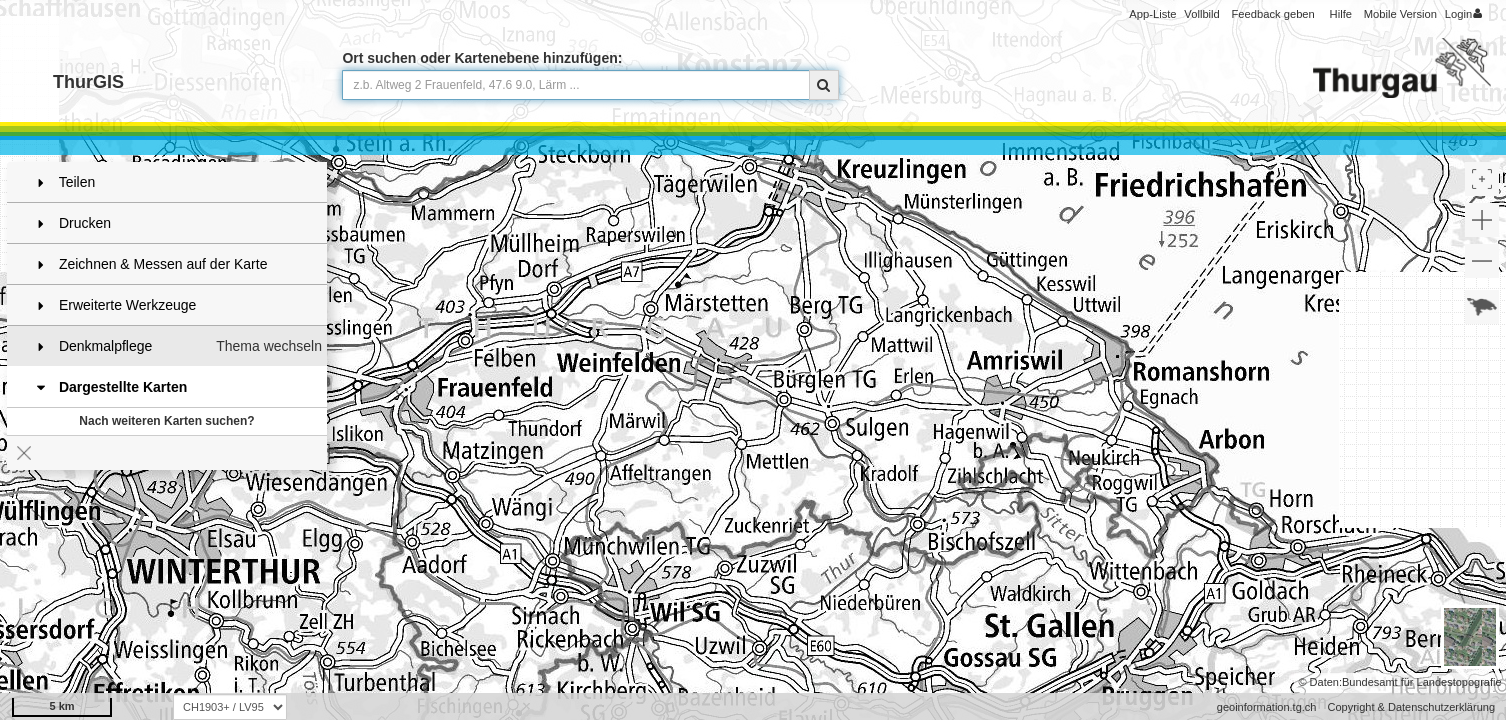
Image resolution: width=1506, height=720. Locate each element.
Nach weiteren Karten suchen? (166, 421)
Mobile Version (1400, 14)
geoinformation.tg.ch (1267, 707)
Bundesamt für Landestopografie (1422, 682)
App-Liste (1152, 14)
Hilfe (1341, 14)
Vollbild (1201, 14)
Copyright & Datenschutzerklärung (1411, 707)
